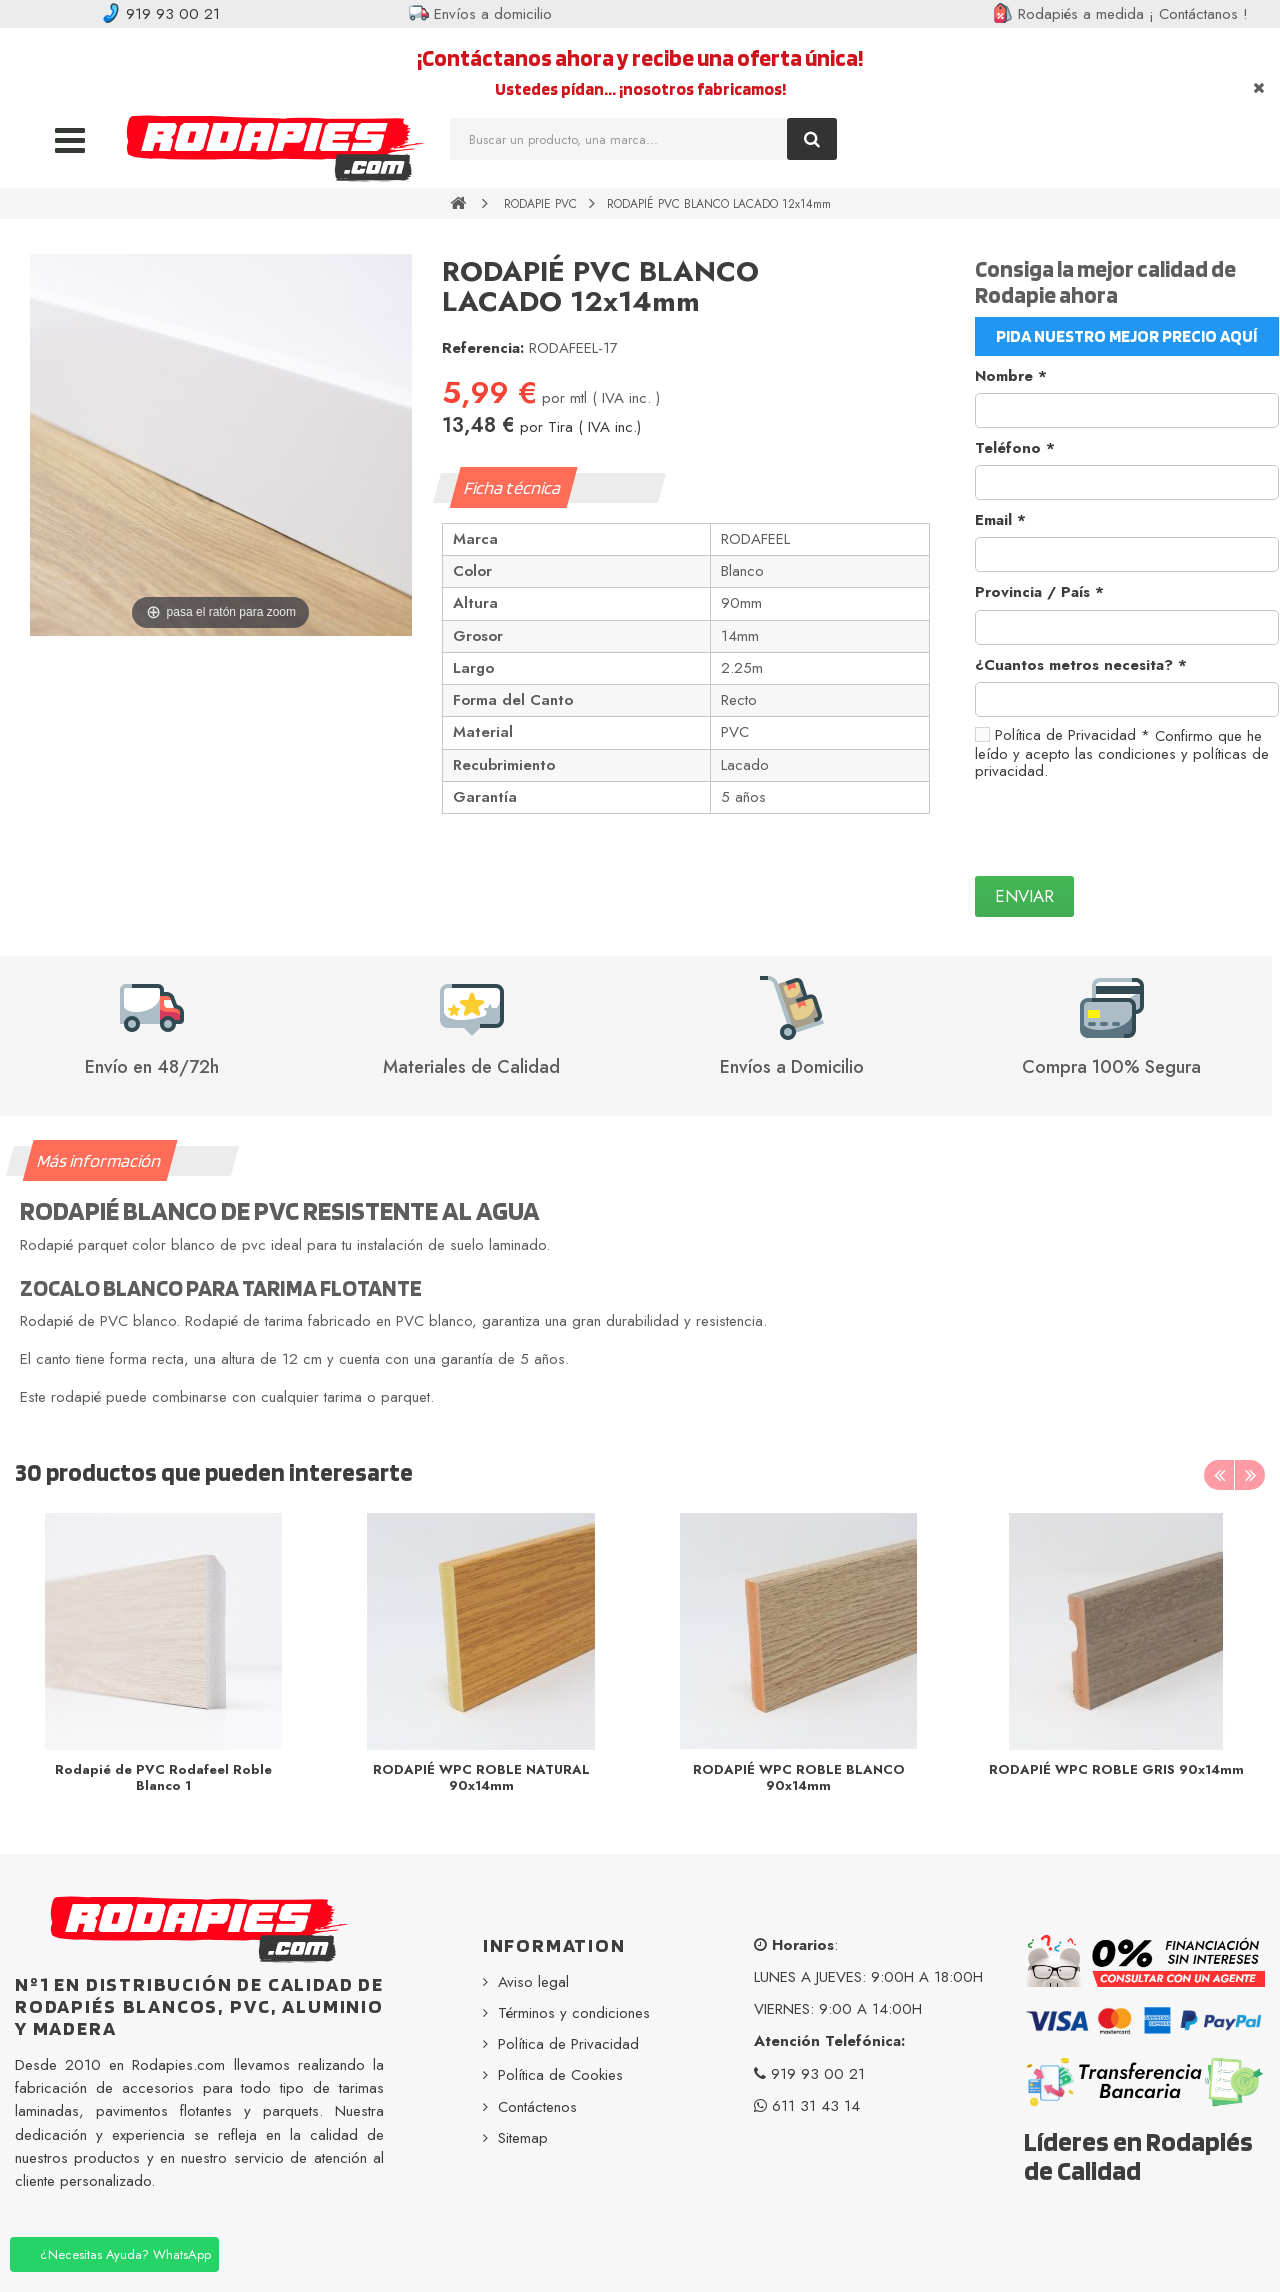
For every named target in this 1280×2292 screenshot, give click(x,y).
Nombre (1011, 376)
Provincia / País (1039, 592)
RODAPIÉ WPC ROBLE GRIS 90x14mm (1116, 1769)
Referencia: (483, 348)
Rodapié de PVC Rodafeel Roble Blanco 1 (163, 1777)
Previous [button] (1219, 1475)
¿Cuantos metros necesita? (1081, 665)
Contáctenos (537, 2107)
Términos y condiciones (574, 2013)
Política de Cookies (560, 2075)
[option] (164, 1658)
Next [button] (1250, 1475)
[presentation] (1127, 828)
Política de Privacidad (1072, 735)
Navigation (70, 133)
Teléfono (1015, 448)
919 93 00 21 (160, 14)
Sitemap (523, 2138)
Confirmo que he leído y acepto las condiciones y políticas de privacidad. (1122, 753)
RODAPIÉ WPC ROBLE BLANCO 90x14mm (799, 1777)
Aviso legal (533, 1982)
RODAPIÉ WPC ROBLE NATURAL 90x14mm (481, 1777)
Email (1000, 520)
